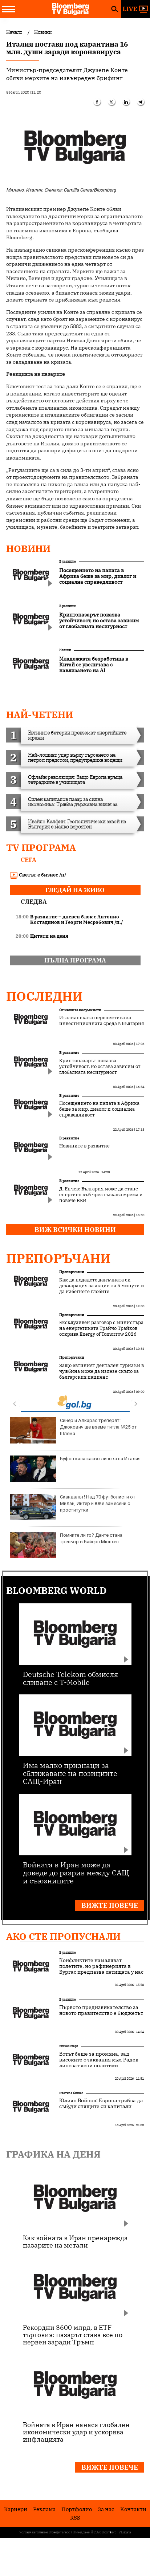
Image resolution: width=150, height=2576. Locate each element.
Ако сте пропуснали (63, 1936)
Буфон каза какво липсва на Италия (75, 1469)
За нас (106, 2509)
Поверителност (61, 2532)
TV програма (41, 847)
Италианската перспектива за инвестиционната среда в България (101, 1021)
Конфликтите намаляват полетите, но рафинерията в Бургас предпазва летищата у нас (101, 1966)
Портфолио (76, 2509)
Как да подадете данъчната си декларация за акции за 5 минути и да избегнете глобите (101, 1286)
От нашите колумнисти (80, 1010)
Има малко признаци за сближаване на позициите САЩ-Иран (70, 1772)
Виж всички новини (75, 1229)
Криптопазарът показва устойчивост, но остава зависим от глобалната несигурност (100, 1066)
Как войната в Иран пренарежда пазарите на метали (75, 2241)
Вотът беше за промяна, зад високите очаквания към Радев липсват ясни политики (98, 2059)
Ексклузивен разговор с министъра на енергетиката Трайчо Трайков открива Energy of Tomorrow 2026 (101, 1328)
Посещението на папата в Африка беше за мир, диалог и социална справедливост (99, 1109)
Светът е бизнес (71, 2093)
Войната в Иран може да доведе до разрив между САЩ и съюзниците (76, 1872)
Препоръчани (58, 1258)
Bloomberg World (56, 1590)
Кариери (15, 2509)
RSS (75, 2517)
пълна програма (75, 960)
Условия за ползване (33, 2532)
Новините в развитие (84, 1146)
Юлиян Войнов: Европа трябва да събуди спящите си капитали (101, 2103)
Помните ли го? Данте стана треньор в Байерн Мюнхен (66, 1545)
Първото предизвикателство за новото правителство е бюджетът (101, 2010)
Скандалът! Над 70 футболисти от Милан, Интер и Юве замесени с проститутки (72, 1507)
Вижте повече (109, 1905)
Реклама (44, 2509)
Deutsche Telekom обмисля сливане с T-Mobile (70, 1677)
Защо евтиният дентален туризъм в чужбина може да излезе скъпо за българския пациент (101, 1371)
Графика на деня (53, 2154)
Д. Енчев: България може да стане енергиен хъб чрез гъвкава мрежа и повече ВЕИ (101, 1195)
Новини (28, 548)
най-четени (39, 714)
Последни (44, 996)
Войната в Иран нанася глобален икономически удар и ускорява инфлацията (76, 2432)
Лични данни (82, 2532)
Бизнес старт (68, 2046)
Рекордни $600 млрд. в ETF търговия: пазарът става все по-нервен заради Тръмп (74, 2334)
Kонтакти (133, 2509)
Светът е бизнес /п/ (38, 875)
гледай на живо (75, 890)
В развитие (67, 561)
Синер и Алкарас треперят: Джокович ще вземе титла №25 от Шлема (73, 1430)
